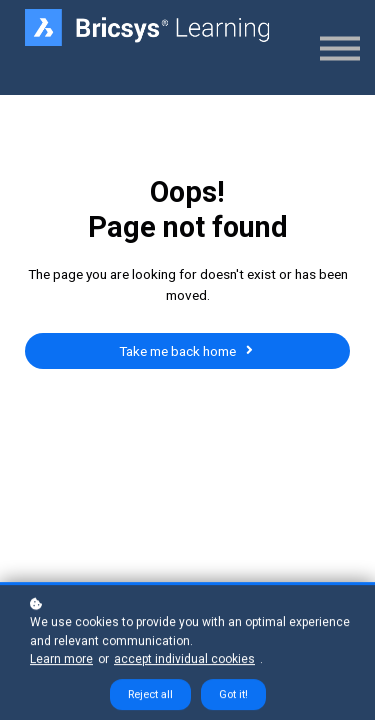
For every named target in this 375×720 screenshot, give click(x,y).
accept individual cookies (184, 662)
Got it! (233, 697)
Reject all (150, 697)
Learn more (61, 662)
